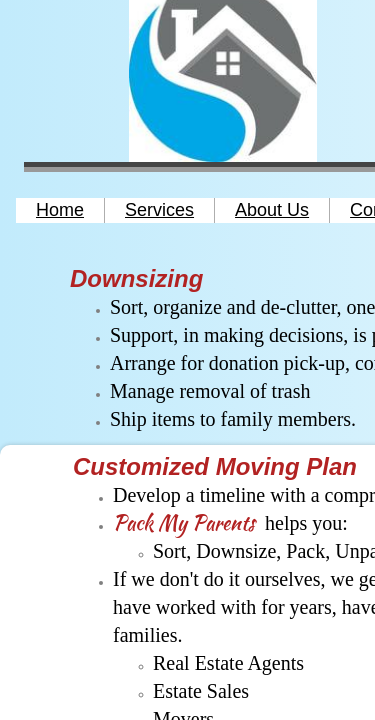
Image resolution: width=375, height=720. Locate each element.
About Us (272, 210)
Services (159, 210)
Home (60, 210)
